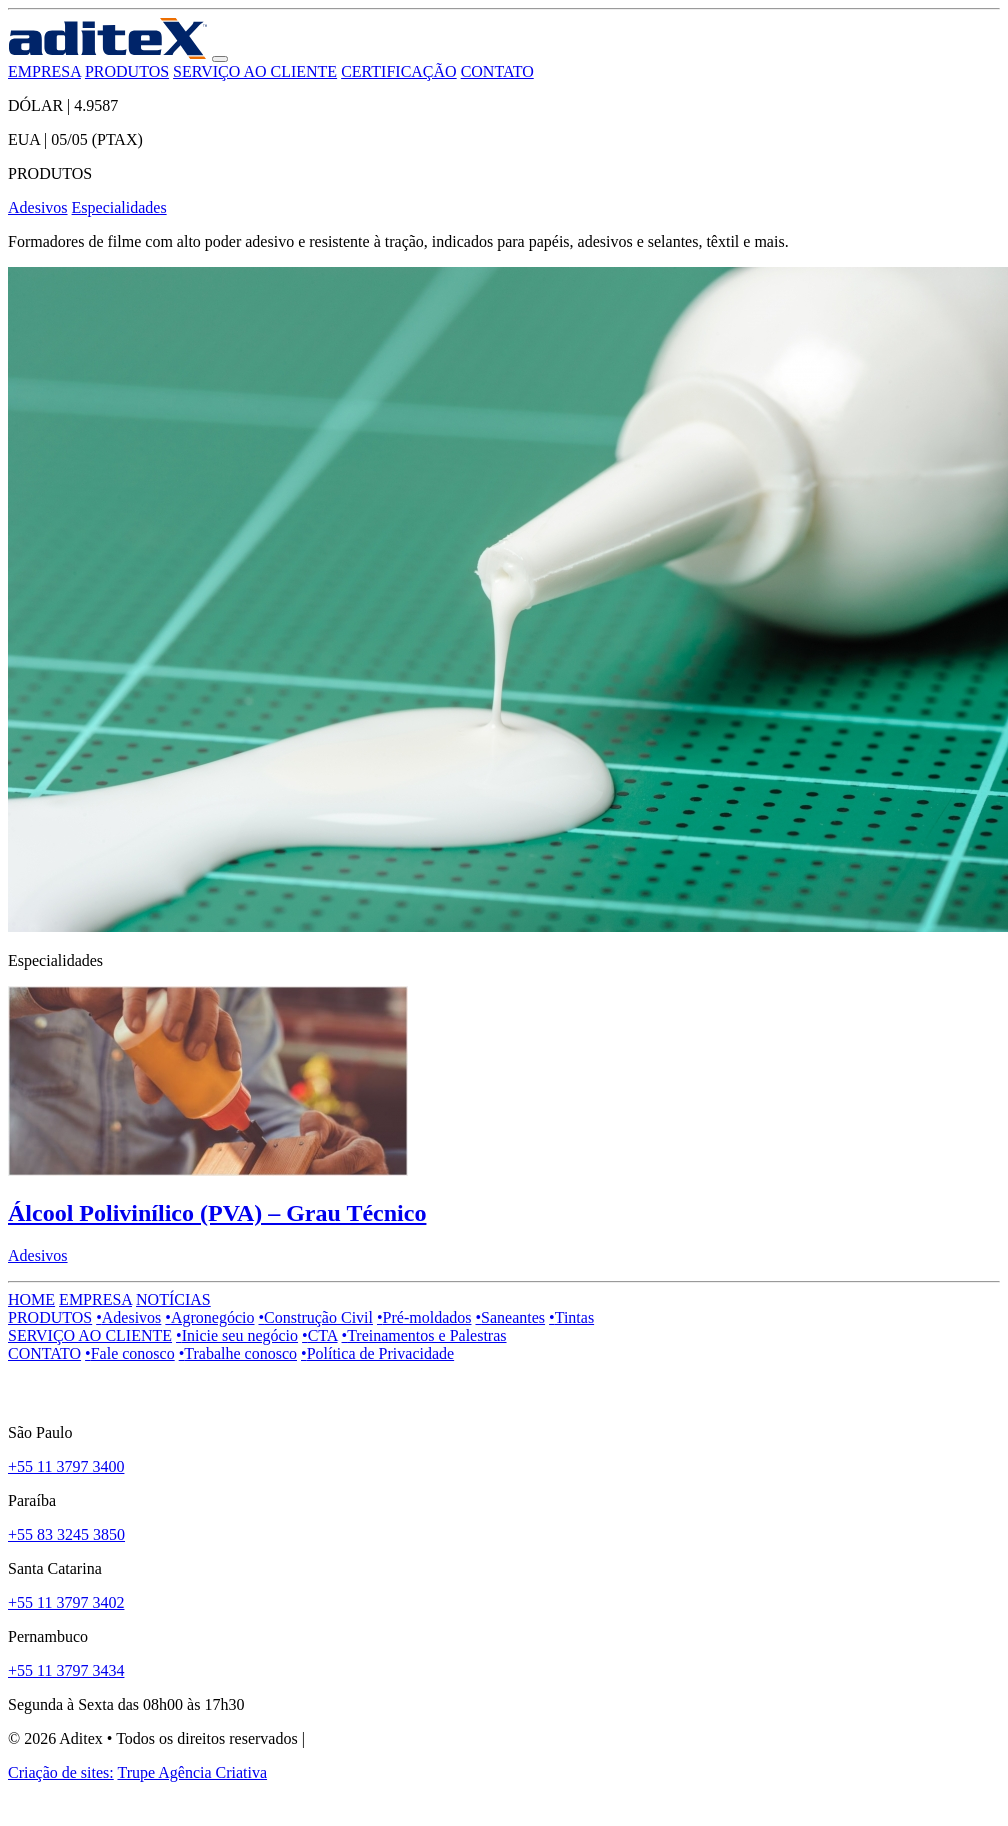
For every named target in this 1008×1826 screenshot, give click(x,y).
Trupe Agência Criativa (192, 1772)
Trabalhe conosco (238, 1353)
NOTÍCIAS (173, 1299)
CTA (319, 1335)
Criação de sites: (61, 1772)
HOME (31, 1299)
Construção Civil (315, 1317)
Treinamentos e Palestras (424, 1335)
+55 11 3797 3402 (66, 1602)
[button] (220, 59)
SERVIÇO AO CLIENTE (255, 71)
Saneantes (510, 1317)
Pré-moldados (424, 1317)
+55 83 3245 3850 (66, 1534)
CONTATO (497, 71)
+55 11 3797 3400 (66, 1466)
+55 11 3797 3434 (66, 1670)
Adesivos (38, 207)
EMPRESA (44, 71)
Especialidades (119, 207)
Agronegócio (209, 1317)
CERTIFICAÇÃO (399, 71)
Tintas (571, 1317)
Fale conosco (130, 1353)
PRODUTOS (127, 71)
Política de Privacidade (377, 1353)
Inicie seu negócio (237, 1335)
